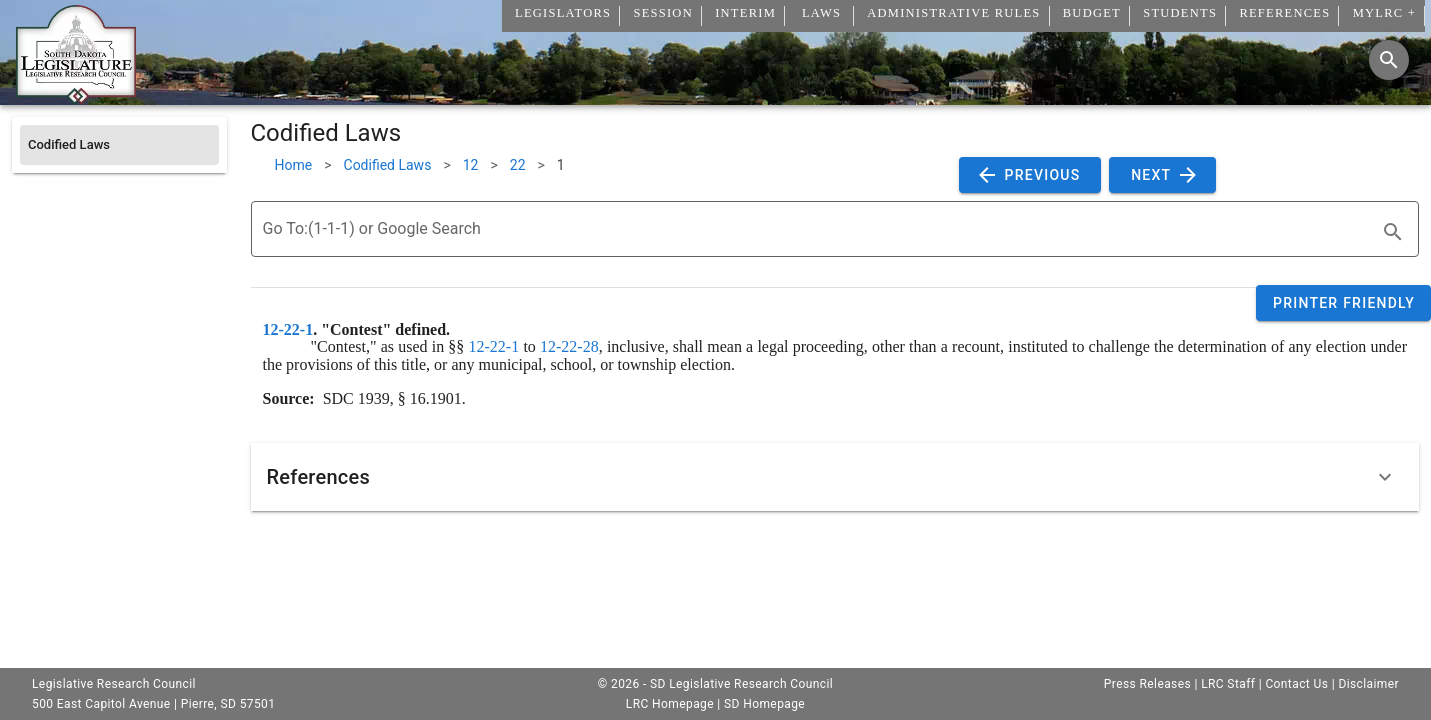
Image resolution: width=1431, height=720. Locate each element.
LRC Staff (1228, 684)
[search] (1393, 232)
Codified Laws (388, 165)
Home (294, 165)
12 (471, 165)
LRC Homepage (670, 704)
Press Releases (1147, 684)
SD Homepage (764, 704)
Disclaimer (1368, 684)
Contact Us (1296, 684)
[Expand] (1385, 477)
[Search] (1389, 60)
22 (518, 165)
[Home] (76, 97)
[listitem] (119, 145)
